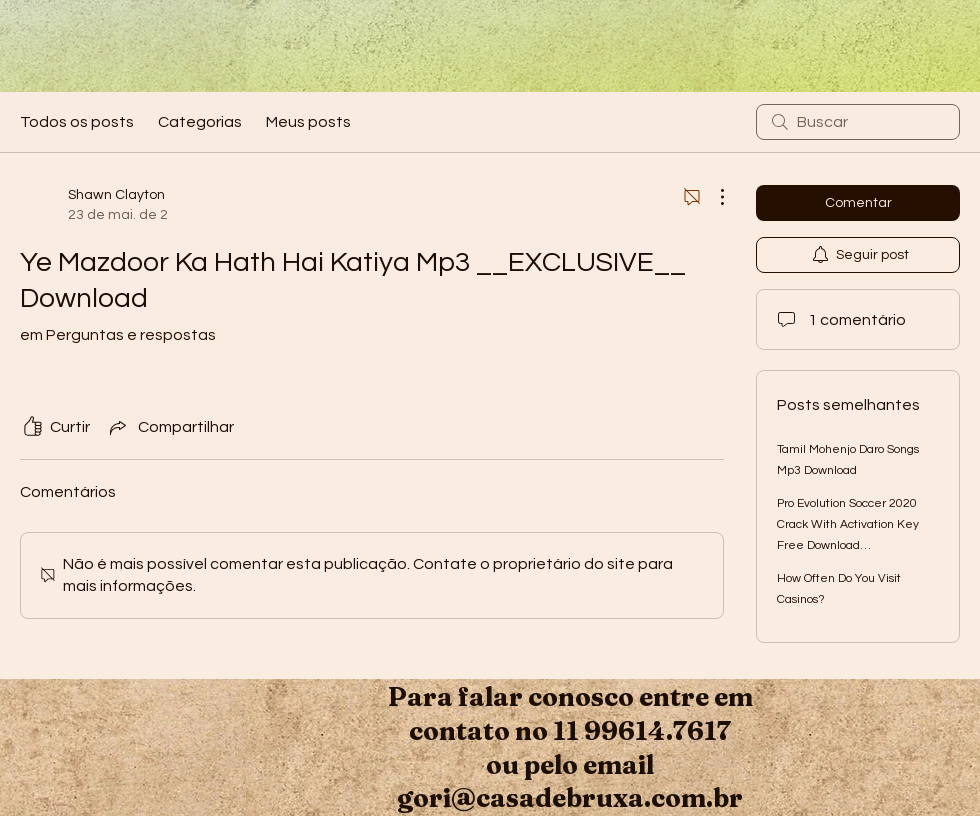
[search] (858, 122)
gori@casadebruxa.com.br (570, 798)
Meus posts (308, 122)
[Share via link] (170, 427)
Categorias (200, 122)
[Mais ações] (712, 197)
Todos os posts (77, 122)
